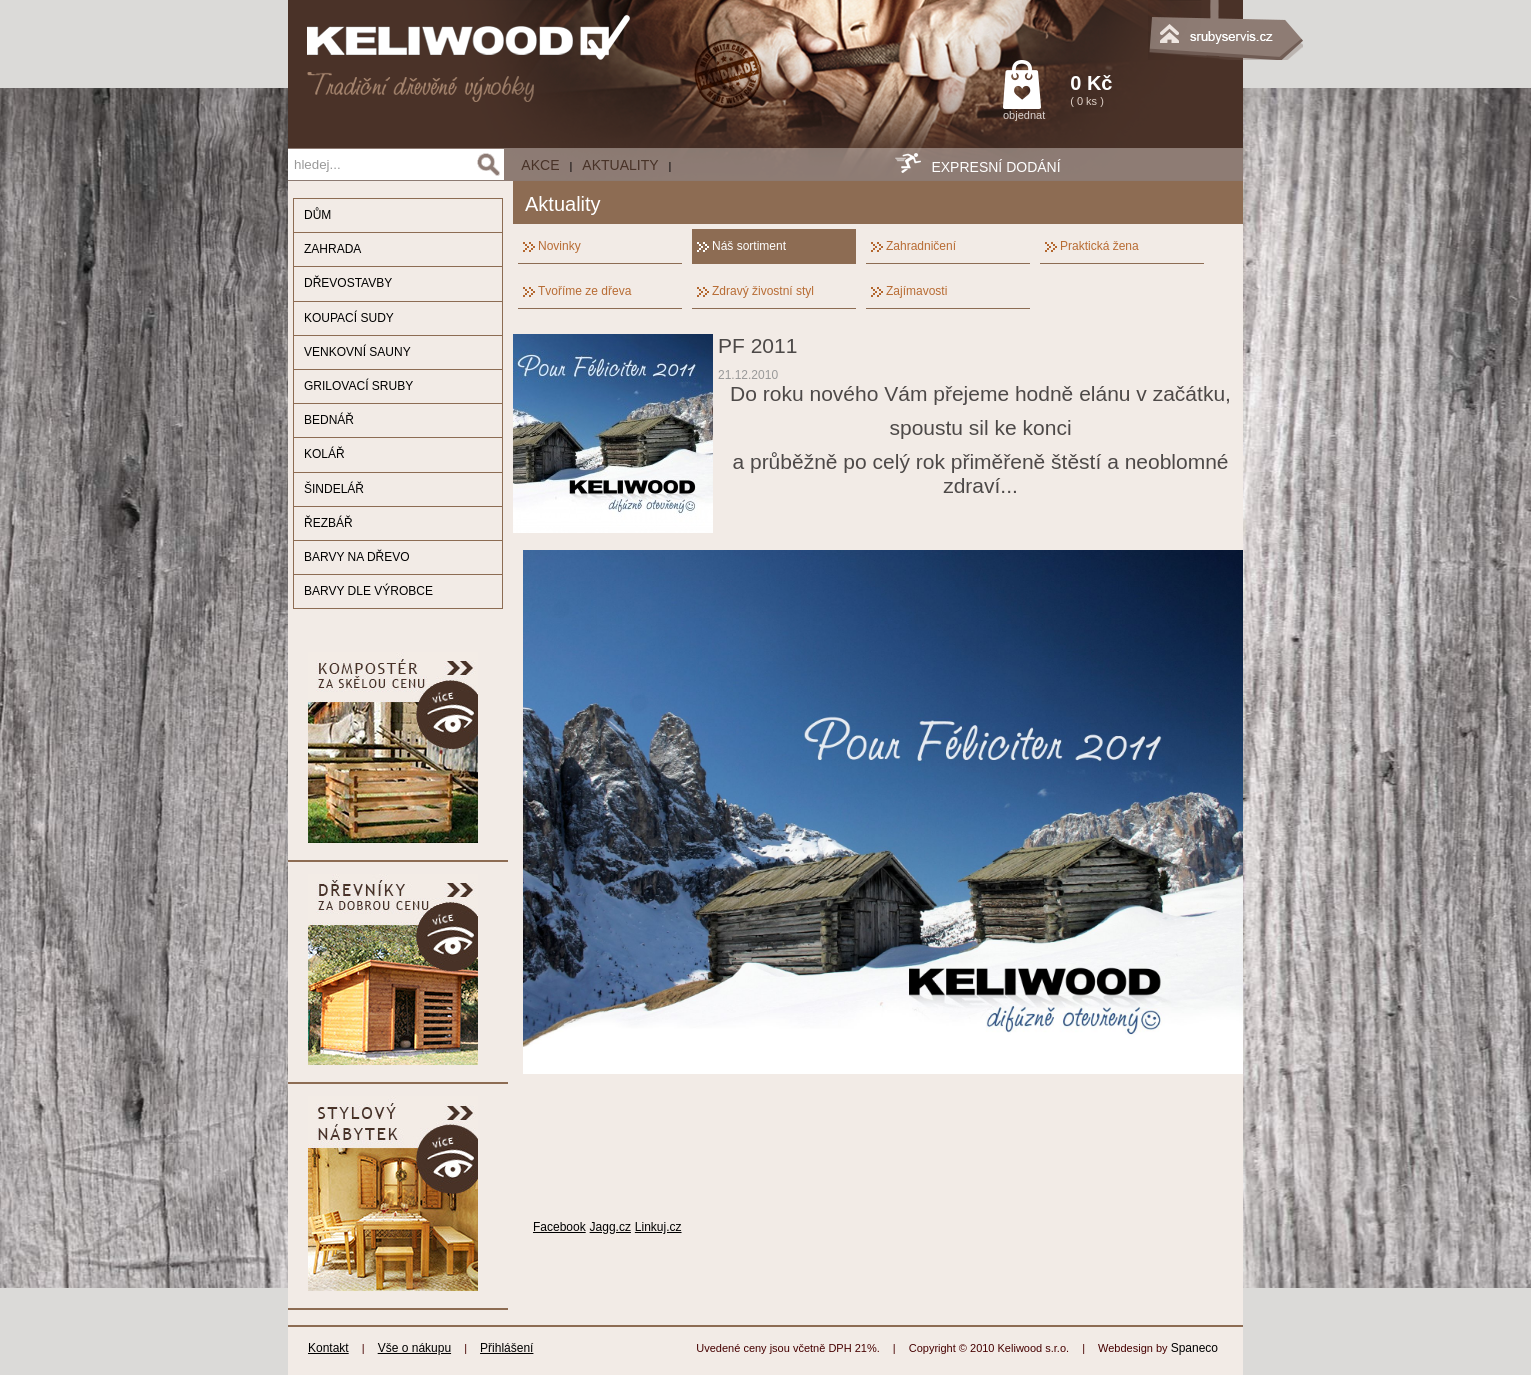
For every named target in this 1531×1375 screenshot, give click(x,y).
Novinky (559, 246)
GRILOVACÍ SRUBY (358, 386)
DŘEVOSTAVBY (348, 283)
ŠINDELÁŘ (334, 489)
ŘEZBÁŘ (328, 523)
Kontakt (328, 1348)
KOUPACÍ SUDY (349, 318)
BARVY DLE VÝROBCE (368, 591)
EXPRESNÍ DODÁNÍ (995, 167)
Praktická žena (1099, 246)
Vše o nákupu (414, 1348)
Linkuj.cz (658, 1227)
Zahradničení (921, 246)
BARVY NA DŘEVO (357, 557)
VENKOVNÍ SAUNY (357, 352)
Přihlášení (506, 1348)
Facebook (559, 1227)
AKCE (540, 165)
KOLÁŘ (324, 454)
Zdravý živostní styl (763, 291)
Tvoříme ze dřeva (584, 291)
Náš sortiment (749, 246)
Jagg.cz (610, 1227)
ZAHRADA (332, 249)
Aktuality (620, 165)
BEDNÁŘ (329, 420)
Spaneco (1194, 1348)
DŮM (317, 215)
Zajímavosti (916, 291)
